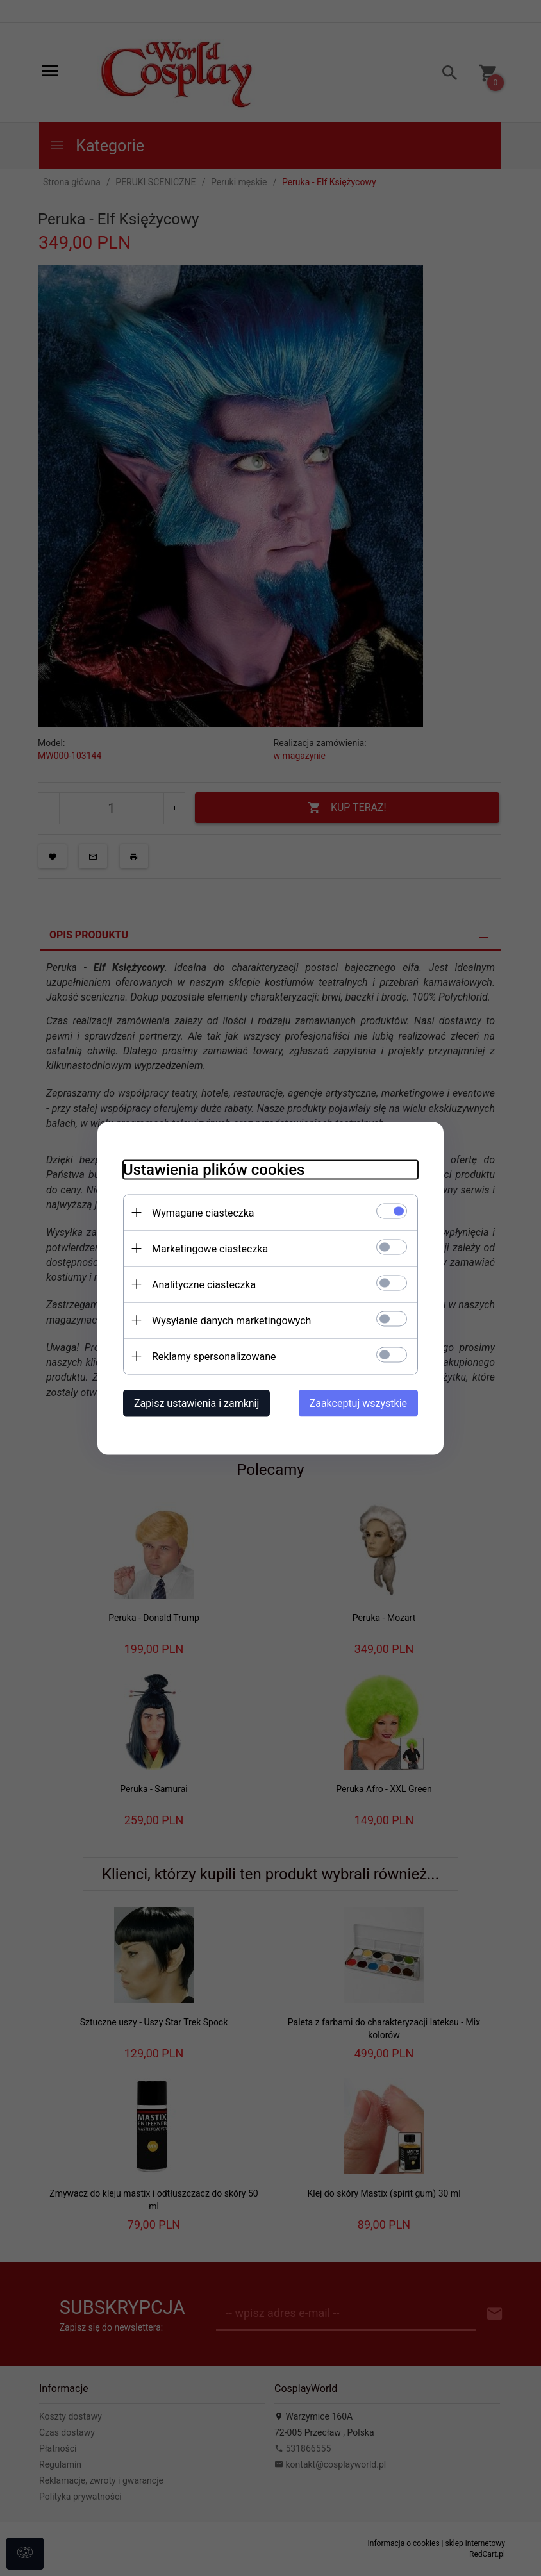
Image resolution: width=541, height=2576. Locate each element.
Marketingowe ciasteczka (210, 1248)
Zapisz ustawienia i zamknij (196, 1403)
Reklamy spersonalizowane (214, 1356)
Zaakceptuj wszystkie (358, 1403)
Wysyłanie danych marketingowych (231, 1320)
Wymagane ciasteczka (203, 1212)
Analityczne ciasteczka (204, 1284)
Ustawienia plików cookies (213, 1169)
